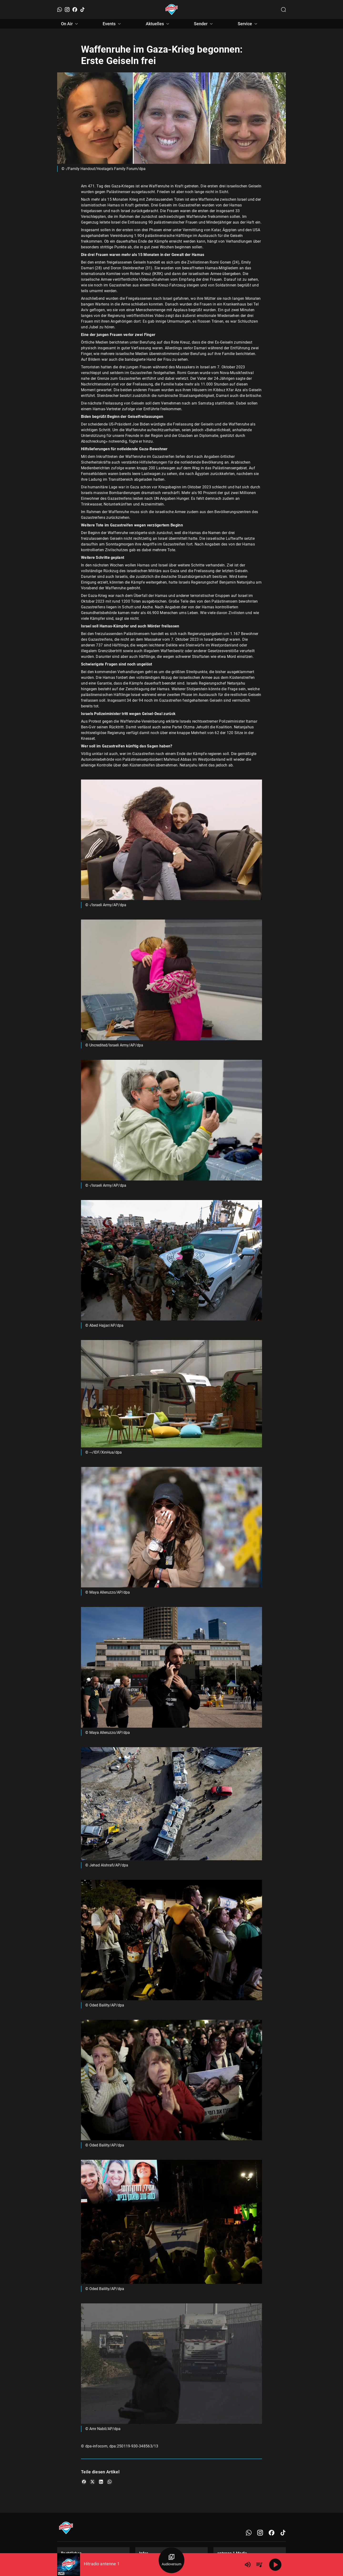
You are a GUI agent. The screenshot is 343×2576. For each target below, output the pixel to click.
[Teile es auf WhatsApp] (109, 2482)
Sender (204, 24)
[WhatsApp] (59, 9)
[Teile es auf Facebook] (84, 2482)
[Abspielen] (275, 2564)
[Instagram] (67, 9)
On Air (70, 24)
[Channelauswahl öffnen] (283, 9)
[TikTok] (82, 9)
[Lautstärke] (248, 2564)
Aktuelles (158, 24)
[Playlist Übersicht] (259, 2564)
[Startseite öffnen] (171, 9)
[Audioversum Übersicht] (171, 2560)
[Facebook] (74, 9)
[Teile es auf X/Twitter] (92, 2482)
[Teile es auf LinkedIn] (101, 2482)
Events (112, 24)
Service (248, 24)
